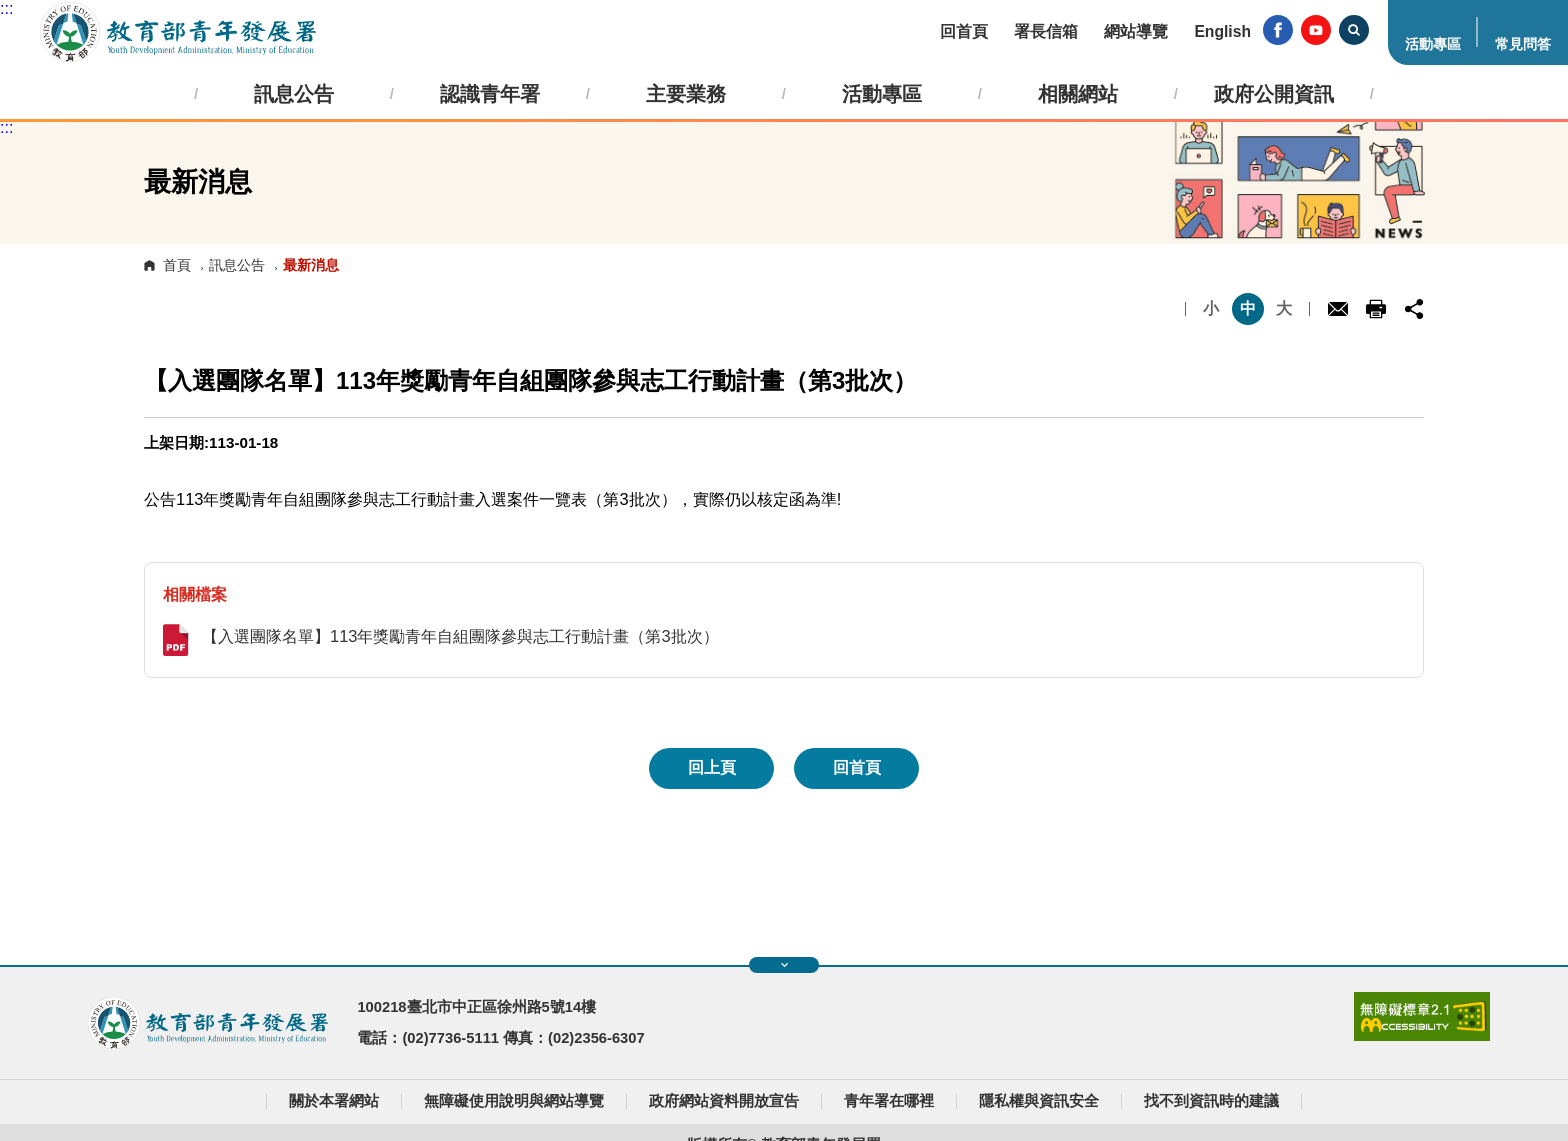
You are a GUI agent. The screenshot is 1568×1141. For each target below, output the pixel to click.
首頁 (177, 265)
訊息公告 (237, 265)
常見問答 (1523, 44)
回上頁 (712, 767)
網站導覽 (1136, 31)
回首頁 (964, 31)
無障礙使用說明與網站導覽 (514, 1101)
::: (6, 8)
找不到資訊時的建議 (1211, 1101)
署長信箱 (1046, 31)
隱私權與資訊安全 (1039, 1101)
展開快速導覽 (784, 965)
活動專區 (1433, 44)
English (1222, 31)
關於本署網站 (334, 1101)
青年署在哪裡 (889, 1101)
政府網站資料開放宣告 (724, 1101)
